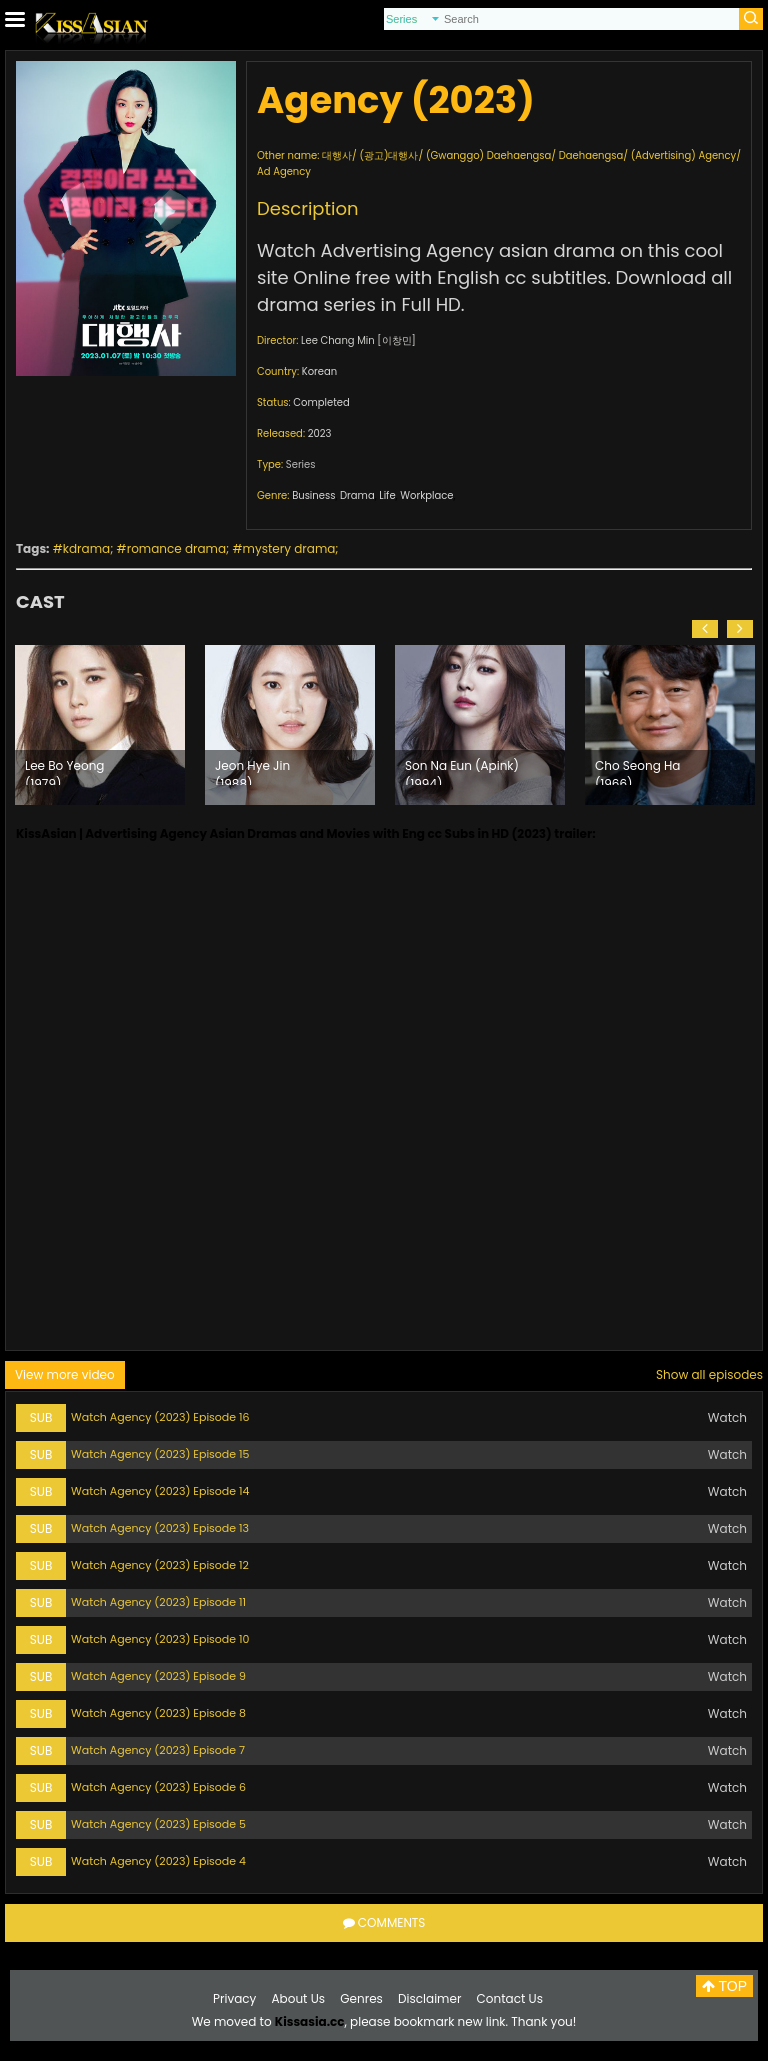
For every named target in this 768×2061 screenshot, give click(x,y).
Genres (361, 1998)
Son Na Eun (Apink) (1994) (462, 771)
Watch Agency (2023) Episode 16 (160, 1417)
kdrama (86, 548)
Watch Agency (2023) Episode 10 (160, 1639)
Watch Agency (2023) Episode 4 (158, 1861)
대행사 (337, 155)
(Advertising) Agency (684, 155)
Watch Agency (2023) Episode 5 (158, 1824)
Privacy (234, 1998)
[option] (100, 725)
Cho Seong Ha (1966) (637, 771)
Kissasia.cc (310, 2021)
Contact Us (510, 1998)
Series (301, 464)
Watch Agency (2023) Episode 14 (160, 1491)
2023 (320, 433)
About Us (299, 1998)
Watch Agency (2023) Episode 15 (160, 1454)
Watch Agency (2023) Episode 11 (158, 1602)
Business (313, 495)
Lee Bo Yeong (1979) (64, 771)
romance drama (176, 548)
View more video (65, 1374)
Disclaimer (429, 1998)
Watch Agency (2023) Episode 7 (158, 1750)
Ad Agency (284, 171)
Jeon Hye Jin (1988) (252, 771)
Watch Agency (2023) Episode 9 (158, 1676)
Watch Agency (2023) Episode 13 (160, 1528)
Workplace (426, 495)
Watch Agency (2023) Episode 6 (158, 1787)
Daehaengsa (591, 155)
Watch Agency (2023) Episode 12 (160, 1565)
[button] (705, 629)
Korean (319, 371)
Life (387, 495)
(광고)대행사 (388, 155)
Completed (321, 402)
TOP (724, 1986)
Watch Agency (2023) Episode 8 (158, 1713)
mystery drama (289, 548)
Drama (357, 495)
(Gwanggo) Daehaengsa (488, 155)
